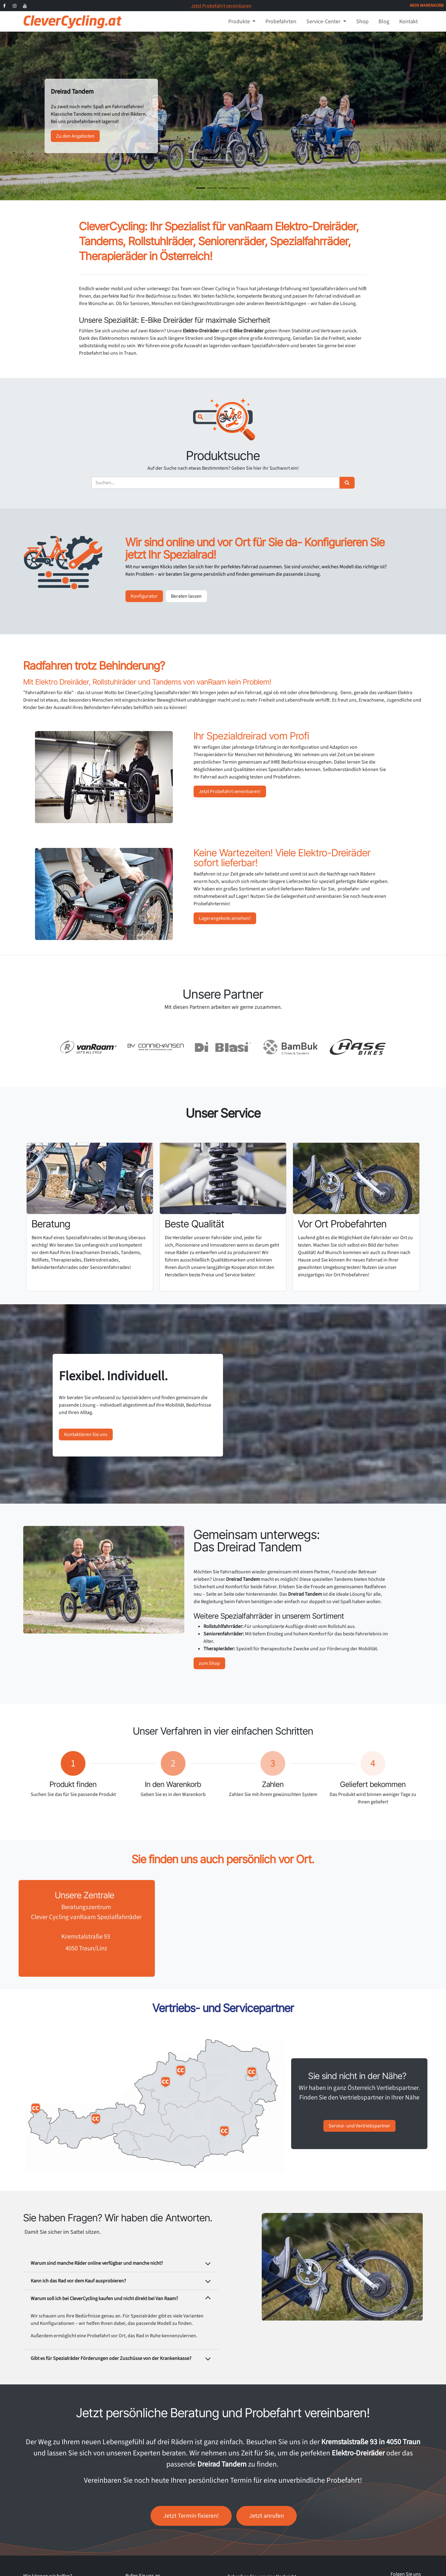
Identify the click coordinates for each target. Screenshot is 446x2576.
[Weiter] (423, 116)
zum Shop (209, 1663)
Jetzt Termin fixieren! (191, 2516)
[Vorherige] (22, 116)
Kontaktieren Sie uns (85, 1434)
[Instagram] (14, 6)
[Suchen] (347, 483)
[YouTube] (24, 6)
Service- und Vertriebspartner (359, 2125)
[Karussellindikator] (200, 188)
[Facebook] (4, 6)
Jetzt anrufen (266, 2516)
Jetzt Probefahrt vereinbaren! (230, 791)
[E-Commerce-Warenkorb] (426, 5)
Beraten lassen (186, 596)
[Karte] (291, 1928)
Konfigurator (144, 596)
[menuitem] (242, 21)
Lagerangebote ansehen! (225, 918)
